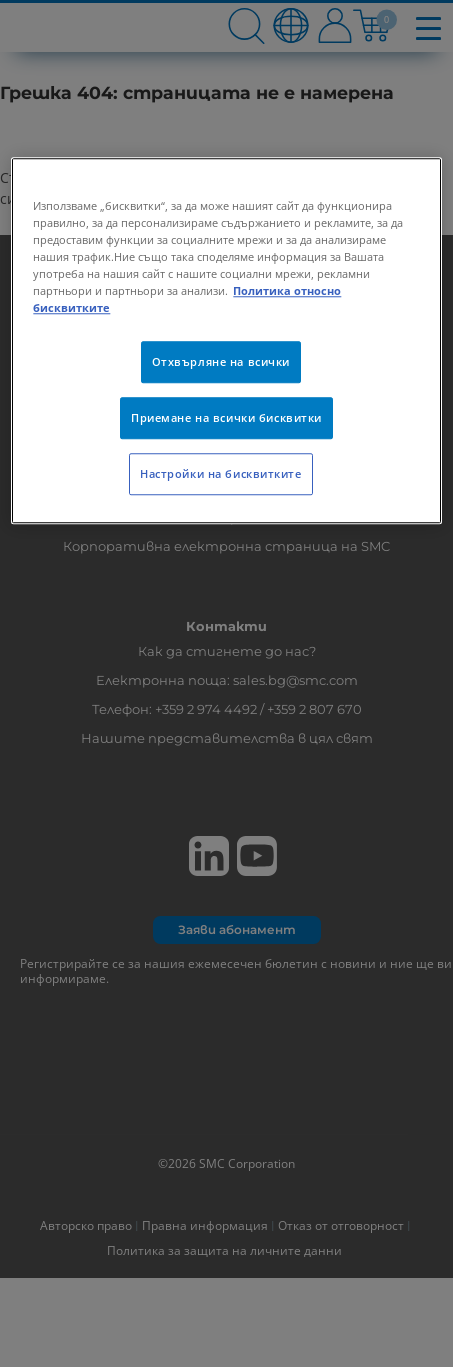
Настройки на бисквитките (221, 474)
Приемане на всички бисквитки (226, 418)
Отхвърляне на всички (221, 362)
